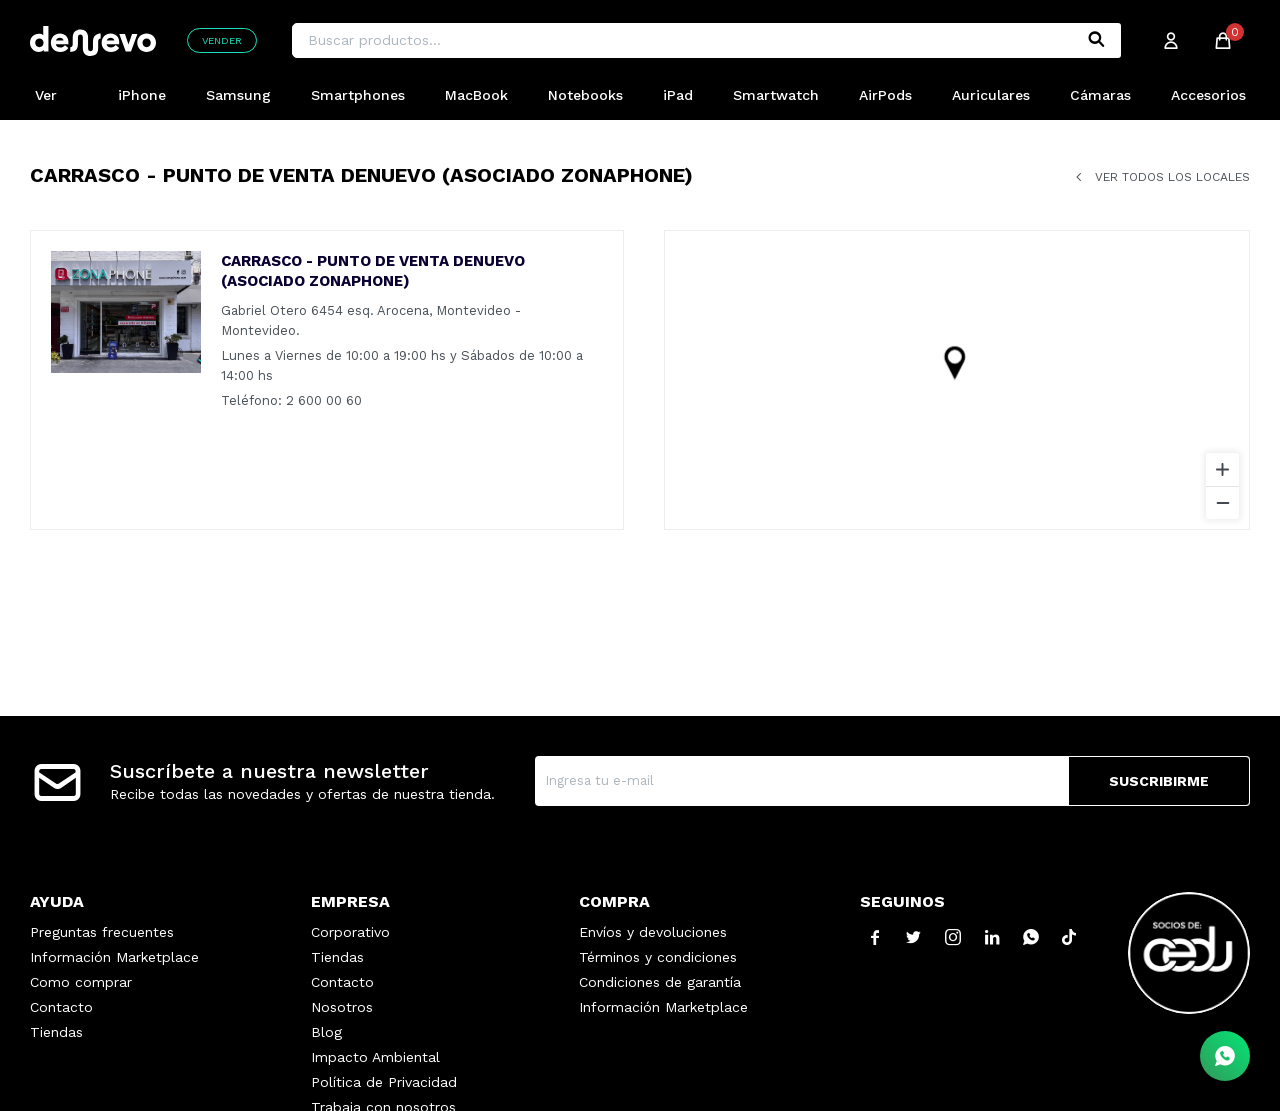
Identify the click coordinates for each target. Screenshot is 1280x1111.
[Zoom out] (1222, 502)
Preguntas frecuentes (102, 932)
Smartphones (358, 95)
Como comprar (81, 982)
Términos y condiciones (658, 957)
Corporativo (350, 932)
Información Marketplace (114, 957)
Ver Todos (56, 103)
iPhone (142, 95)
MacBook (476, 95)
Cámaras (1100, 95)
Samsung (238, 95)
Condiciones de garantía (660, 982)
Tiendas (56, 1032)
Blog (326, 1032)
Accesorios (1208, 95)
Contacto (61, 1007)
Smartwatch (776, 95)
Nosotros (342, 1007)
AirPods (885, 95)
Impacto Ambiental (375, 1057)
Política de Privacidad (384, 1082)
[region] (957, 380)
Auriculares (991, 95)
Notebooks (585, 95)
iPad (678, 95)
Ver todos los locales (1172, 177)
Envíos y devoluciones (653, 932)
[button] (1096, 40)
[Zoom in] (1222, 469)
